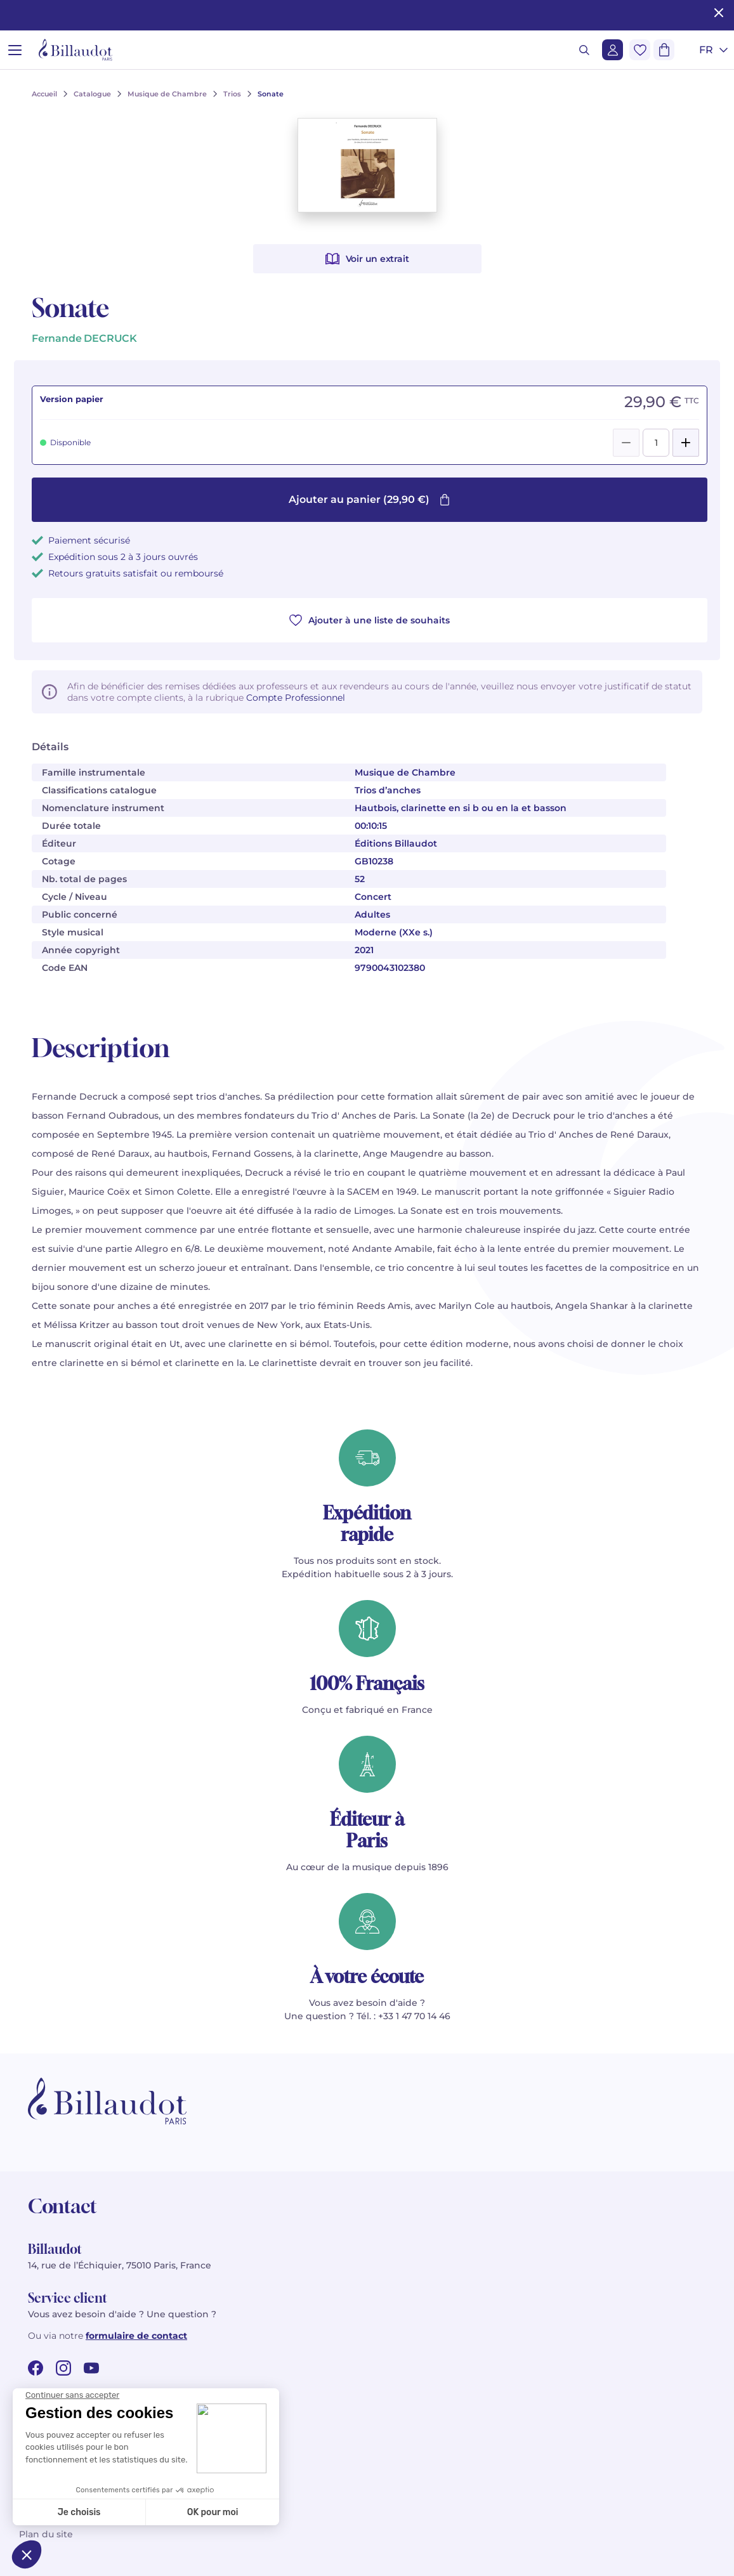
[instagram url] (63, 2368)
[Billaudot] (75, 50)
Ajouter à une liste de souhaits (369, 620)
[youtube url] (91, 2368)
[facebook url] (35, 2368)
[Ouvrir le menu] (15, 49)
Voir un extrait (367, 258)
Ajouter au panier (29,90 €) (369, 499)
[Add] (685, 443)
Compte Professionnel (295, 697)
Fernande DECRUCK (84, 338)
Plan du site (46, 2534)
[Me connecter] (612, 49)
